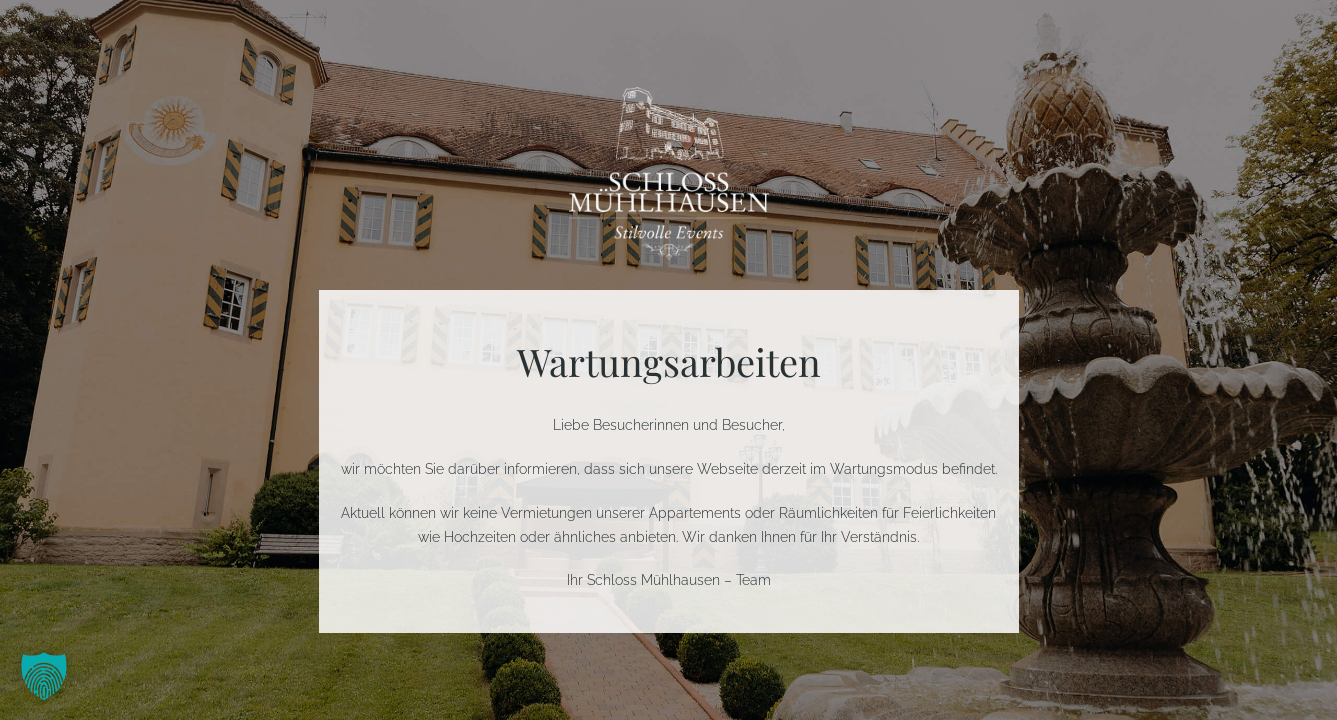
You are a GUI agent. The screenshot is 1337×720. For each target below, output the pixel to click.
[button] (44, 676)
